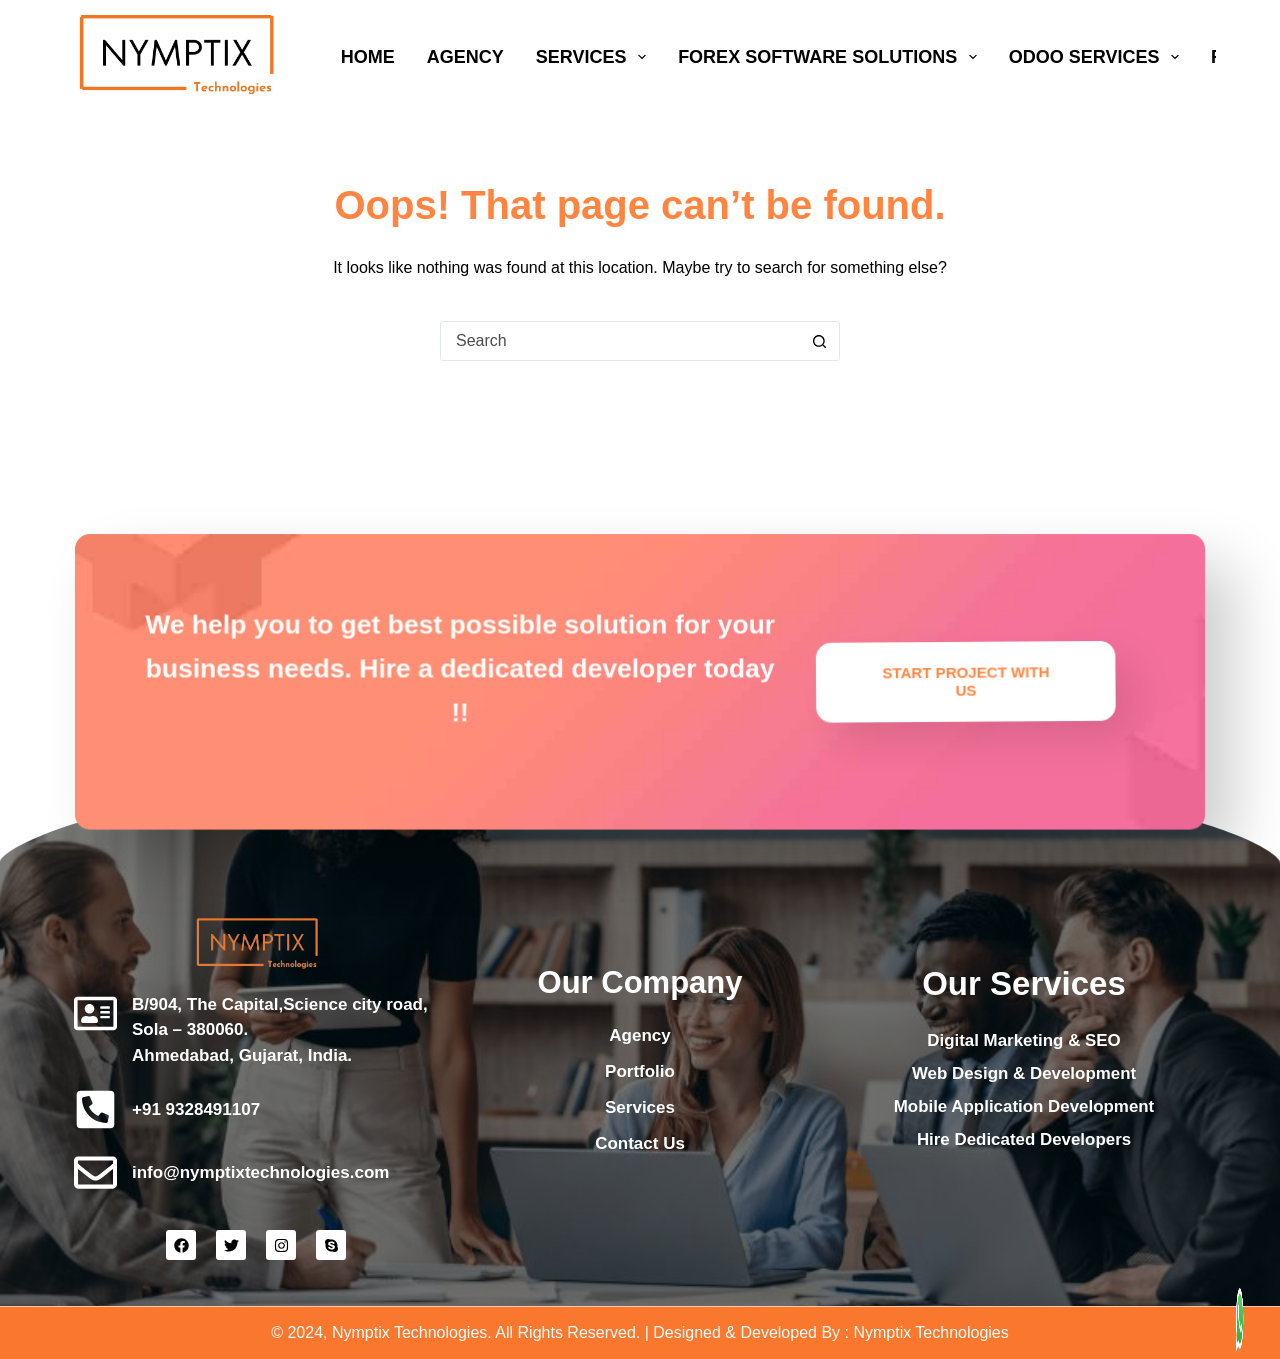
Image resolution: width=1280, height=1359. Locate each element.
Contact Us (640, 1143)
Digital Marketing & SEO (1024, 1040)
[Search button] (819, 341)
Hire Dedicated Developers (1023, 1139)
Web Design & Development (1023, 1073)
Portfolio (640, 1071)
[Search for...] (620, 341)
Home (368, 57)
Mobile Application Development (1024, 1106)
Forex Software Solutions (831, 57)
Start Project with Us (884, 658)
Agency (465, 57)
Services (595, 57)
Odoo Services (1098, 57)
